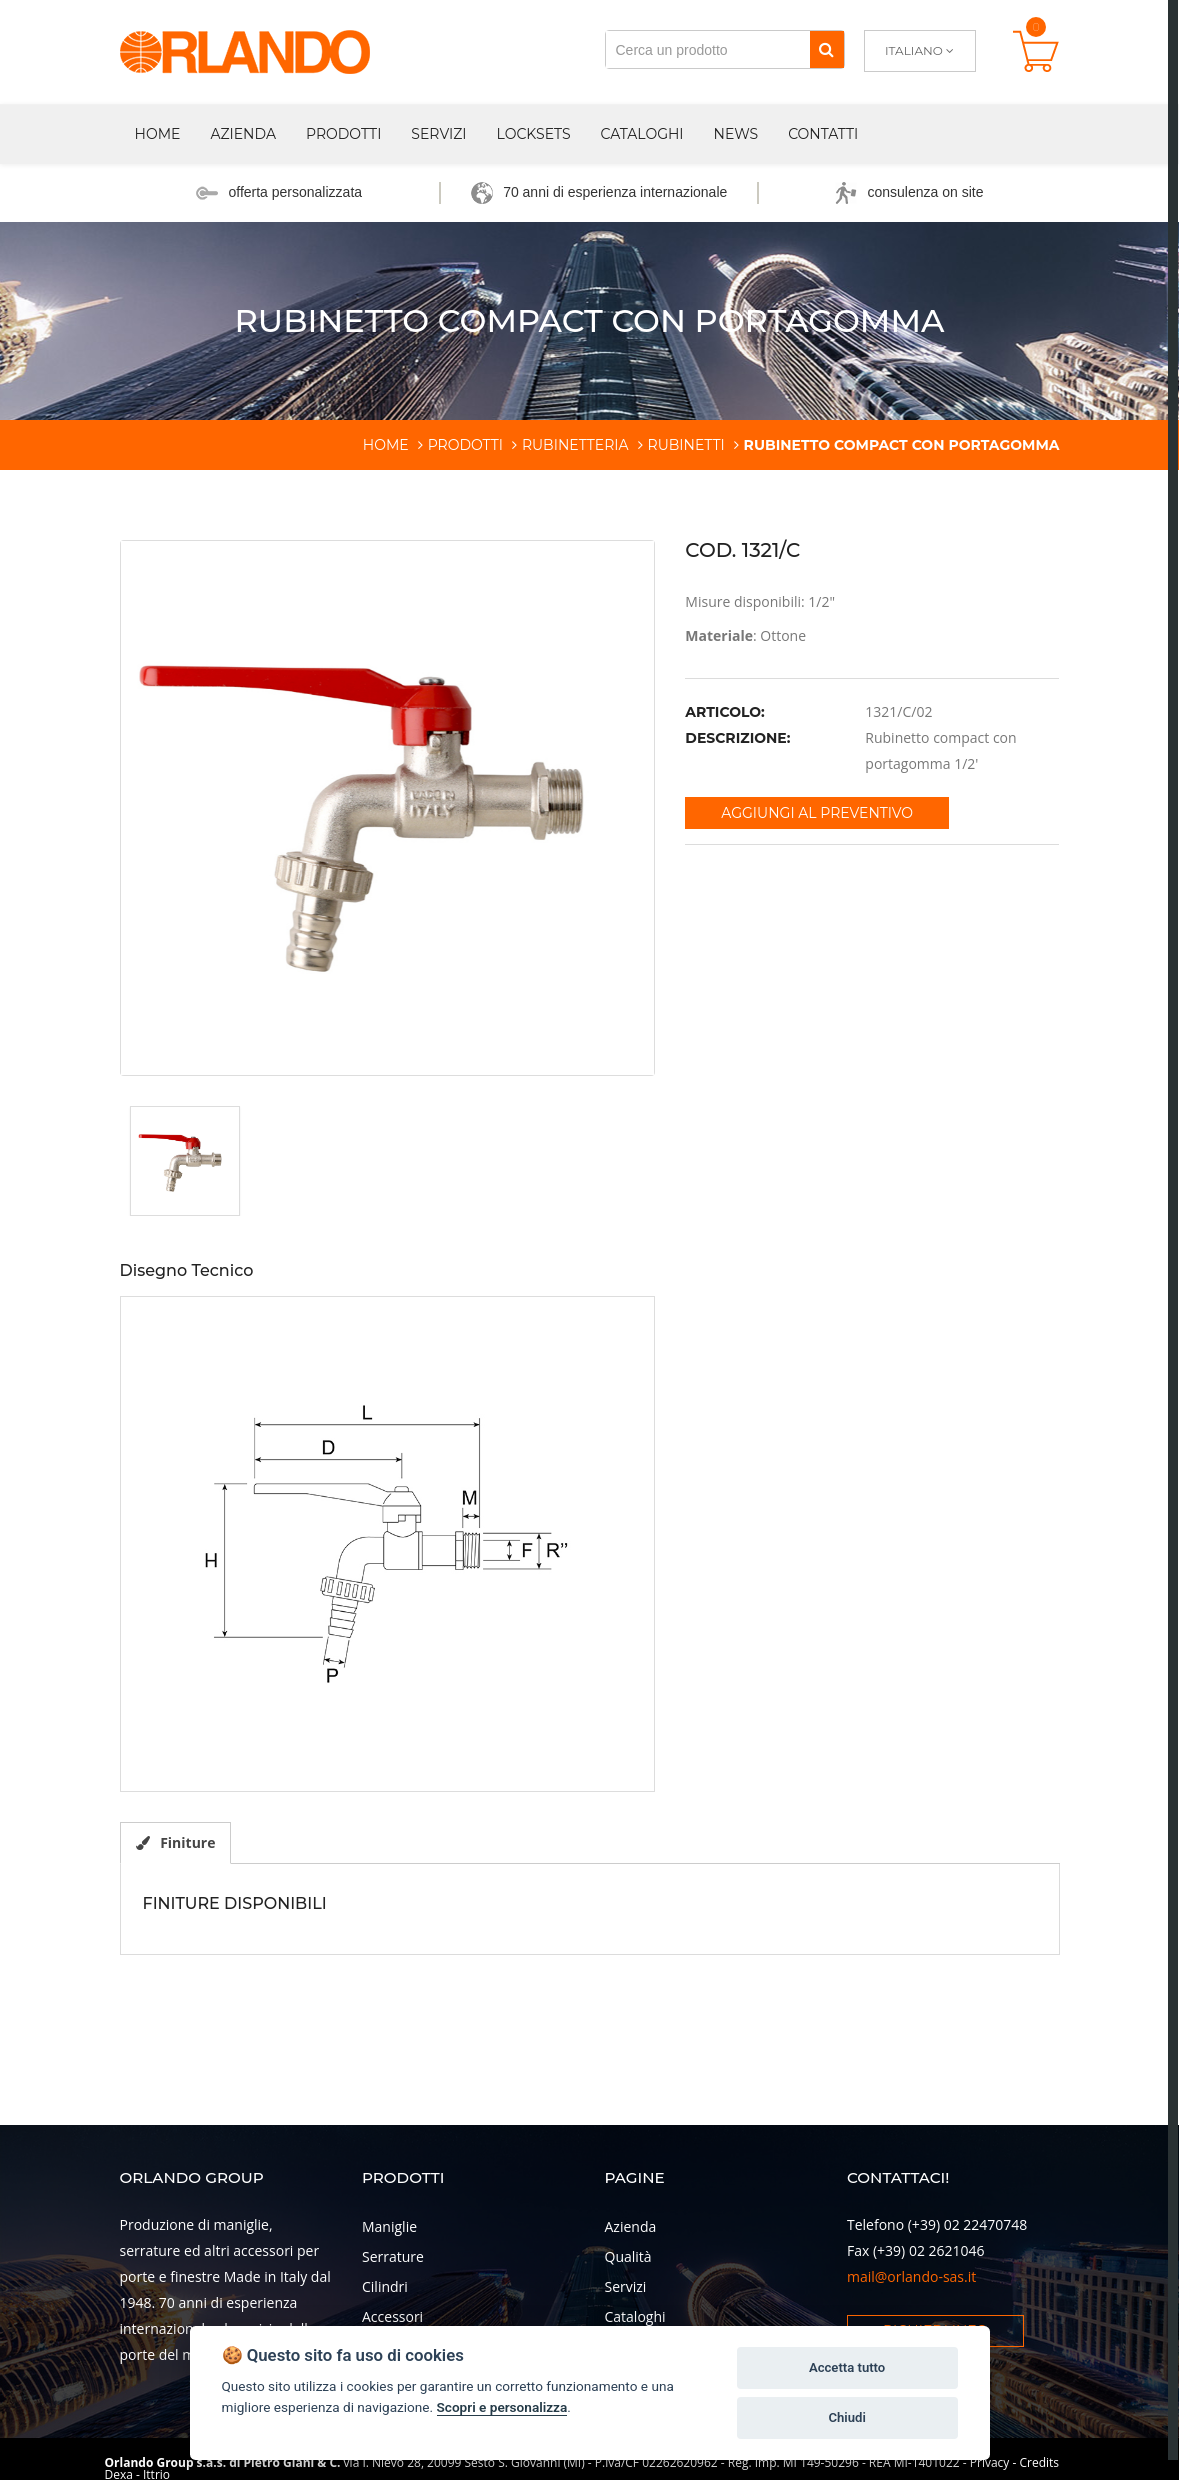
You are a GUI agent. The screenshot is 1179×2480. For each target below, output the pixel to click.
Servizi (438, 134)
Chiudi (846, 2417)
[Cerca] (826, 49)
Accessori (392, 2316)
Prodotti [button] (343, 134)
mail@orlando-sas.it (911, 2276)
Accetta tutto (847, 2367)
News (736, 134)
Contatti (823, 134)
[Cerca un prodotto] (708, 49)
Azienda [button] (243, 134)
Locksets (534, 134)
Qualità (628, 2256)
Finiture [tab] (176, 1842)
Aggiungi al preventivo (817, 813)
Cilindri (385, 2286)
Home (158, 134)
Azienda (631, 2226)
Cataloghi (642, 134)
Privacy (990, 2462)
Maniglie (389, 2226)
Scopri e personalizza (502, 2407)
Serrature (393, 2256)
